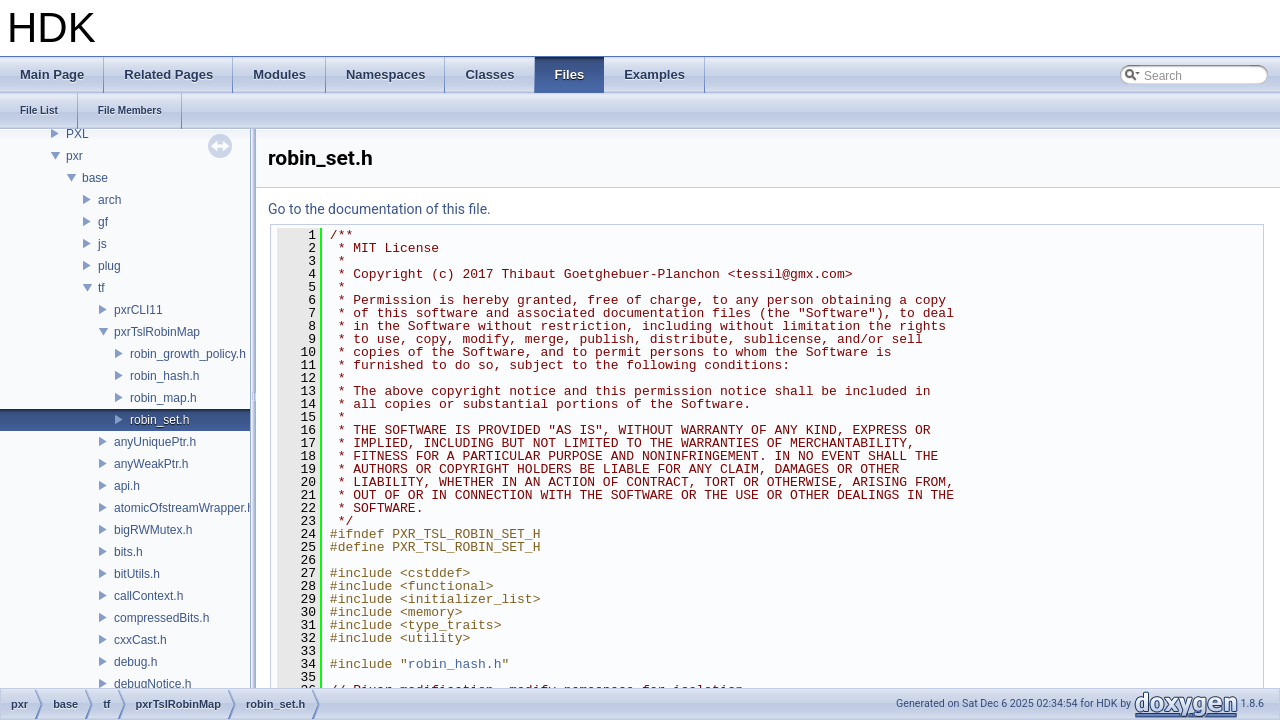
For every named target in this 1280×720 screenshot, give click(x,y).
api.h (127, 486)
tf (101, 288)
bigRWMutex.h (153, 530)
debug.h (135, 662)
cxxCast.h (140, 640)
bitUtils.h (137, 574)
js (102, 244)
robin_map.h (163, 398)
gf (103, 222)
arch (109, 200)
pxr (74, 156)
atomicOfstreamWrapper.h (184, 508)
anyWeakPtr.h (151, 464)
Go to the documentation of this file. (379, 209)
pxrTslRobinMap (157, 332)
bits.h (128, 552)
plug (109, 266)
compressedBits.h (161, 618)
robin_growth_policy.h (188, 354)
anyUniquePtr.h (155, 442)
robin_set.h (159, 420)
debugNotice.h (152, 684)
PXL (77, 134)
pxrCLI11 (138, 310)
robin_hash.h (164, 376)
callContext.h (148, 596)
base (95, 178)
